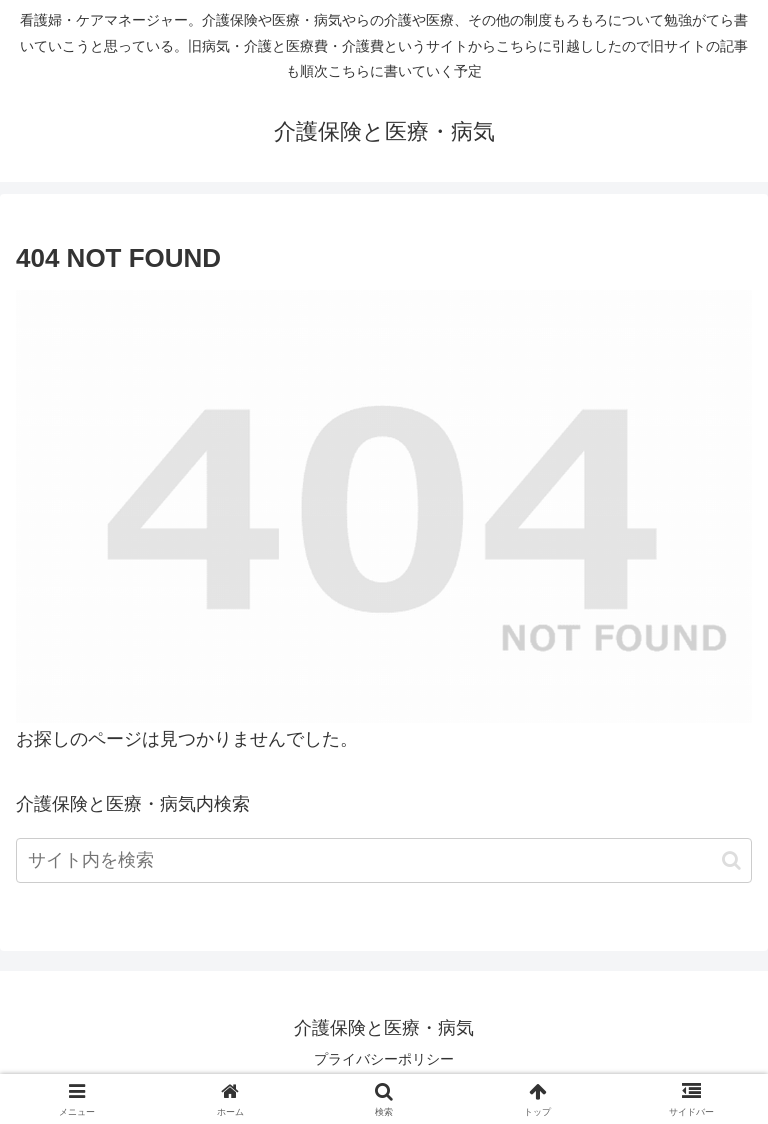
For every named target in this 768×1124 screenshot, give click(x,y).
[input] (384, 860)
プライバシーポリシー (384, 1059)
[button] (731, 860)
